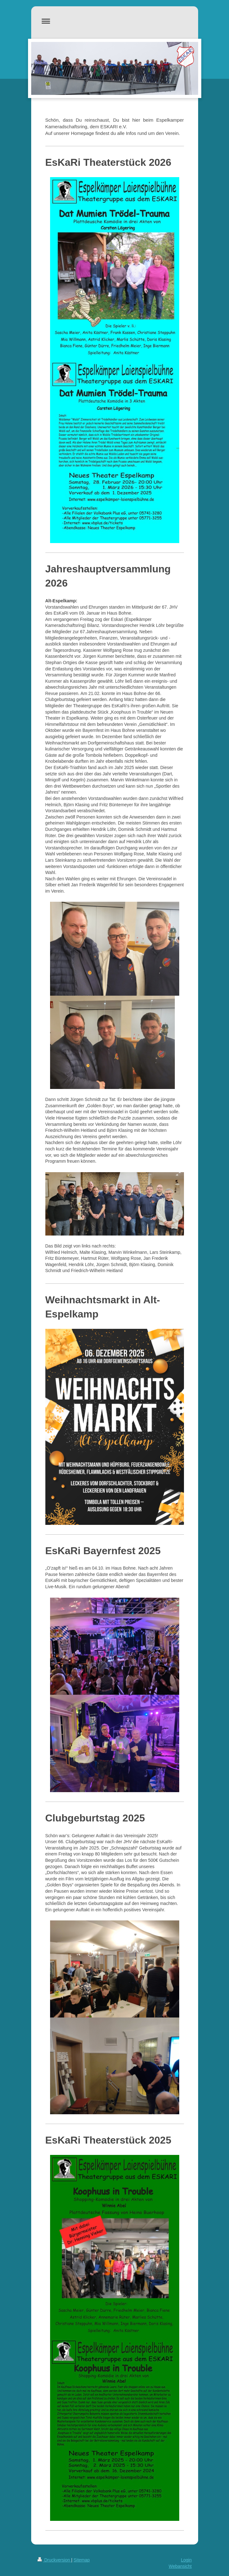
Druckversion (54, 2559)
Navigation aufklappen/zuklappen (114, 21)
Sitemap (82, 2559)
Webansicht (180, 2566)
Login (186, 2559)
